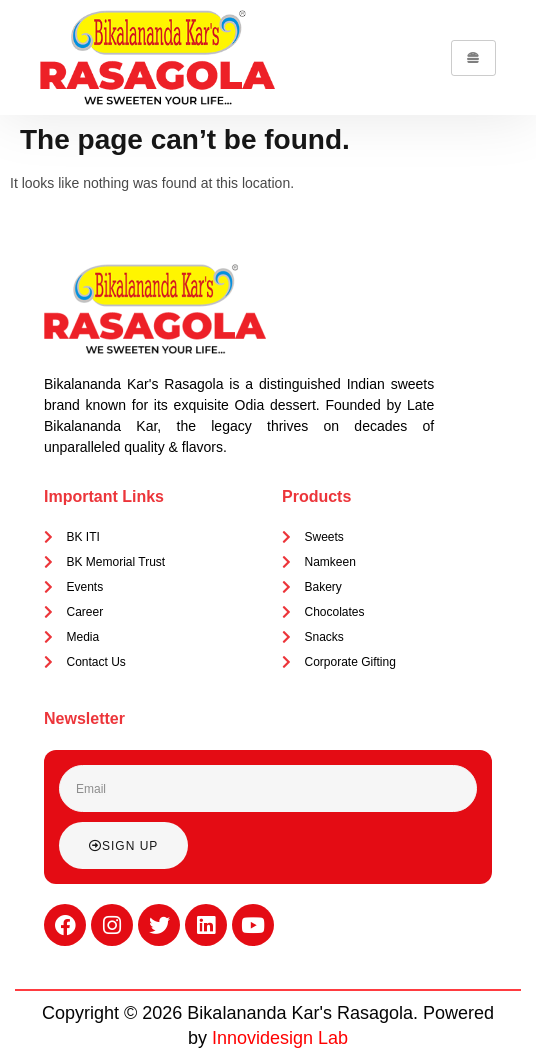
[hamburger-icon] (473, 58)
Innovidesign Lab (280, 1038)
